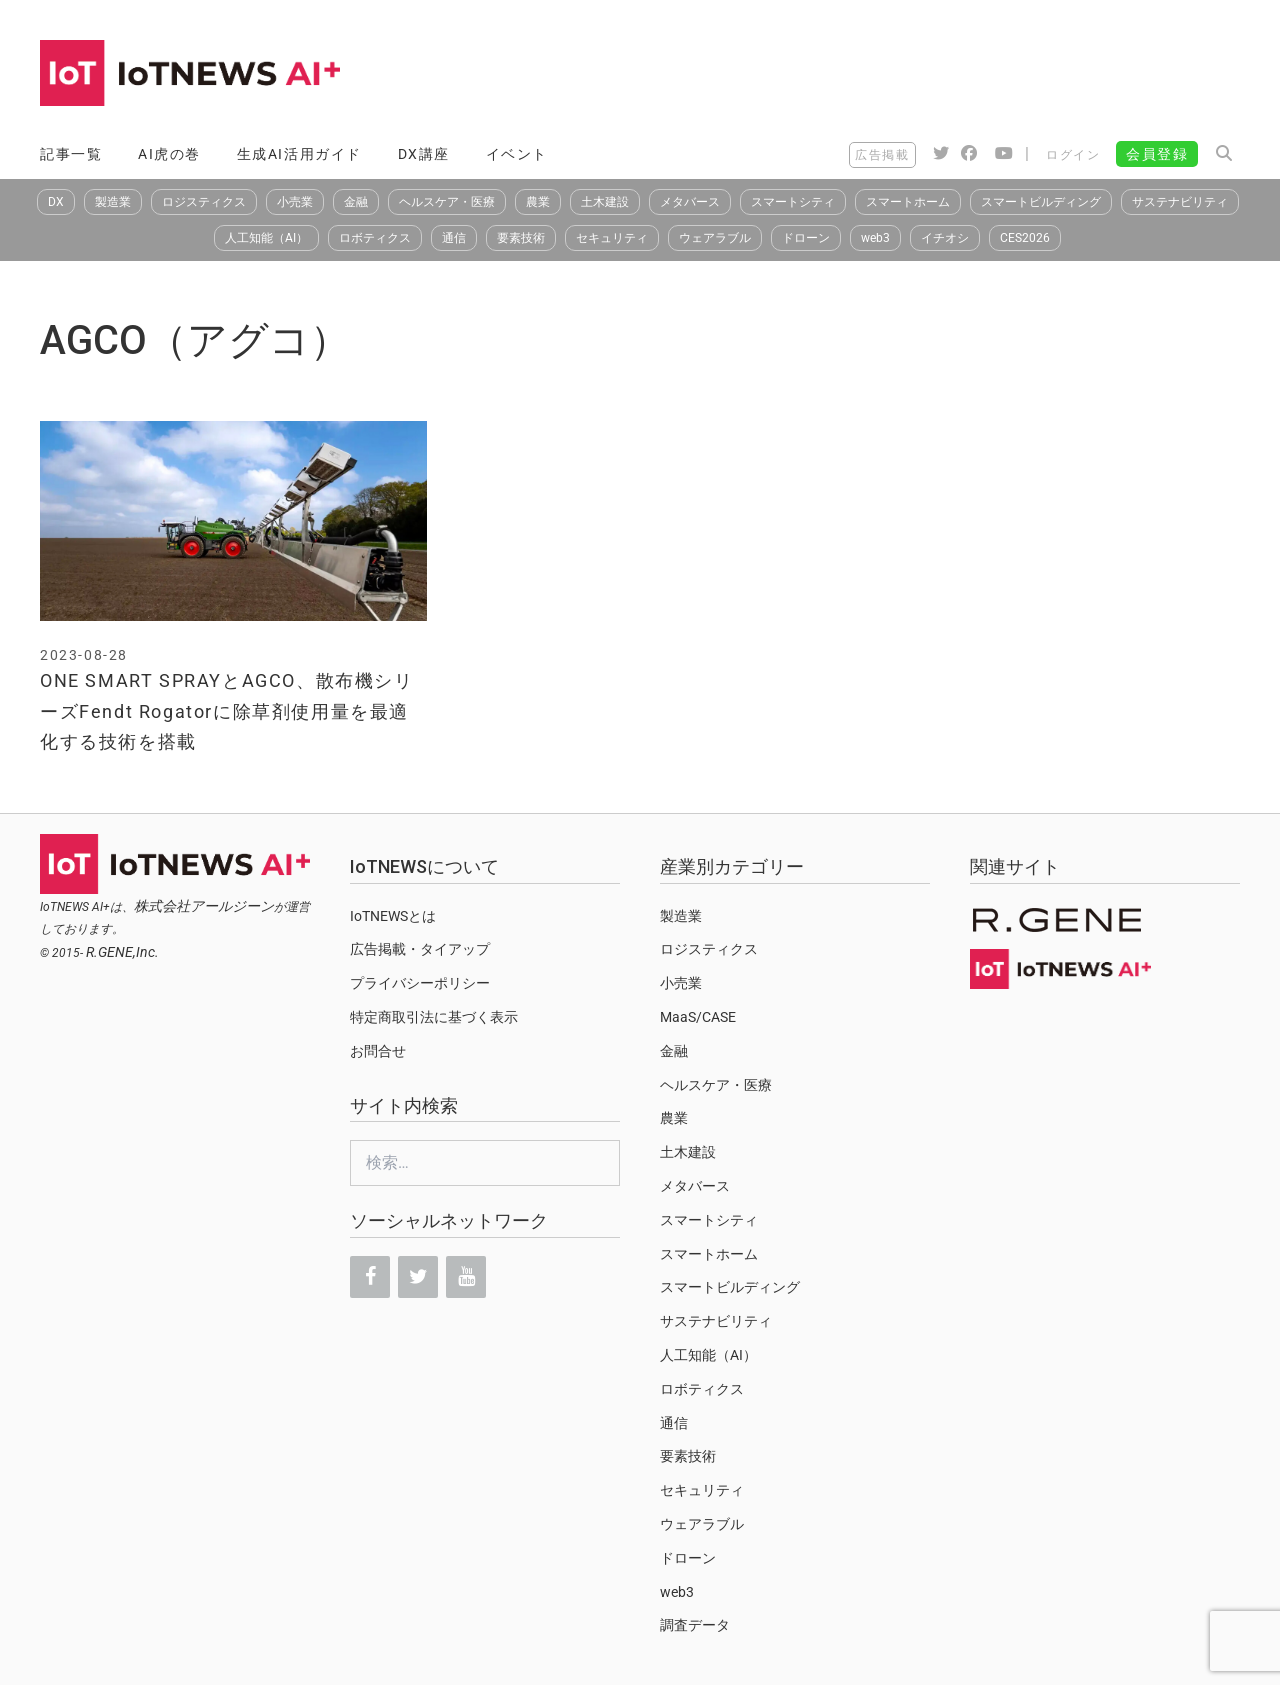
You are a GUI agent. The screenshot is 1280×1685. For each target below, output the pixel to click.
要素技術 (521, 238)
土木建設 (605, 202)
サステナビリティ (1180, 202)
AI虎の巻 (169, 154)
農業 (538, 202)
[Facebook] (370, 1277)
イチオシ (945, 238)
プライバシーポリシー (420, 983)
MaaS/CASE (698, 1017)
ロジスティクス (204, 202)
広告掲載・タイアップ (420, 949)
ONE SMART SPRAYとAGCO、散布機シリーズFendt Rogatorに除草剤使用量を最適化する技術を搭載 (227, 711)
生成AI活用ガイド (299, 154)
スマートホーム (908, 202)
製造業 (113, 202)
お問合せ (378, 1051)
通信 (454, 238)
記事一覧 (71, 154)
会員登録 (1157, 154)
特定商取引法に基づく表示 (434, 1017)
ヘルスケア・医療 (447, 202)
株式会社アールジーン (204, 906)
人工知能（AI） (266, 238)
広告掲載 (882, 155)
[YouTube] (466, 1277)
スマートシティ (793, 202)
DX (56, 202)
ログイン (1073, 155)
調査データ (695, 1625)
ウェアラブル (715, 238)
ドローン (806, 238)
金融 (356, 202)
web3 (875, 238)
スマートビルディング (1041, 202)
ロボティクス (375, 238)
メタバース (690, 202)
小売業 (295, 202)
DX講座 (424, 154)
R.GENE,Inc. (122, 952)
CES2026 (1025, 238)
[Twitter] (418, 1277)
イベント (517, 154)
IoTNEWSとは (393, 916)
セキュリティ (612, 238)
